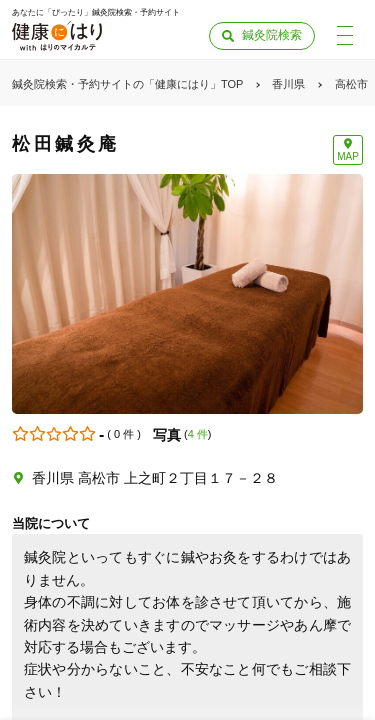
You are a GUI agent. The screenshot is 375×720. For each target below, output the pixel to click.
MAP (348, 156)
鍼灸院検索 (272, 35)
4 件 (198, 434)
